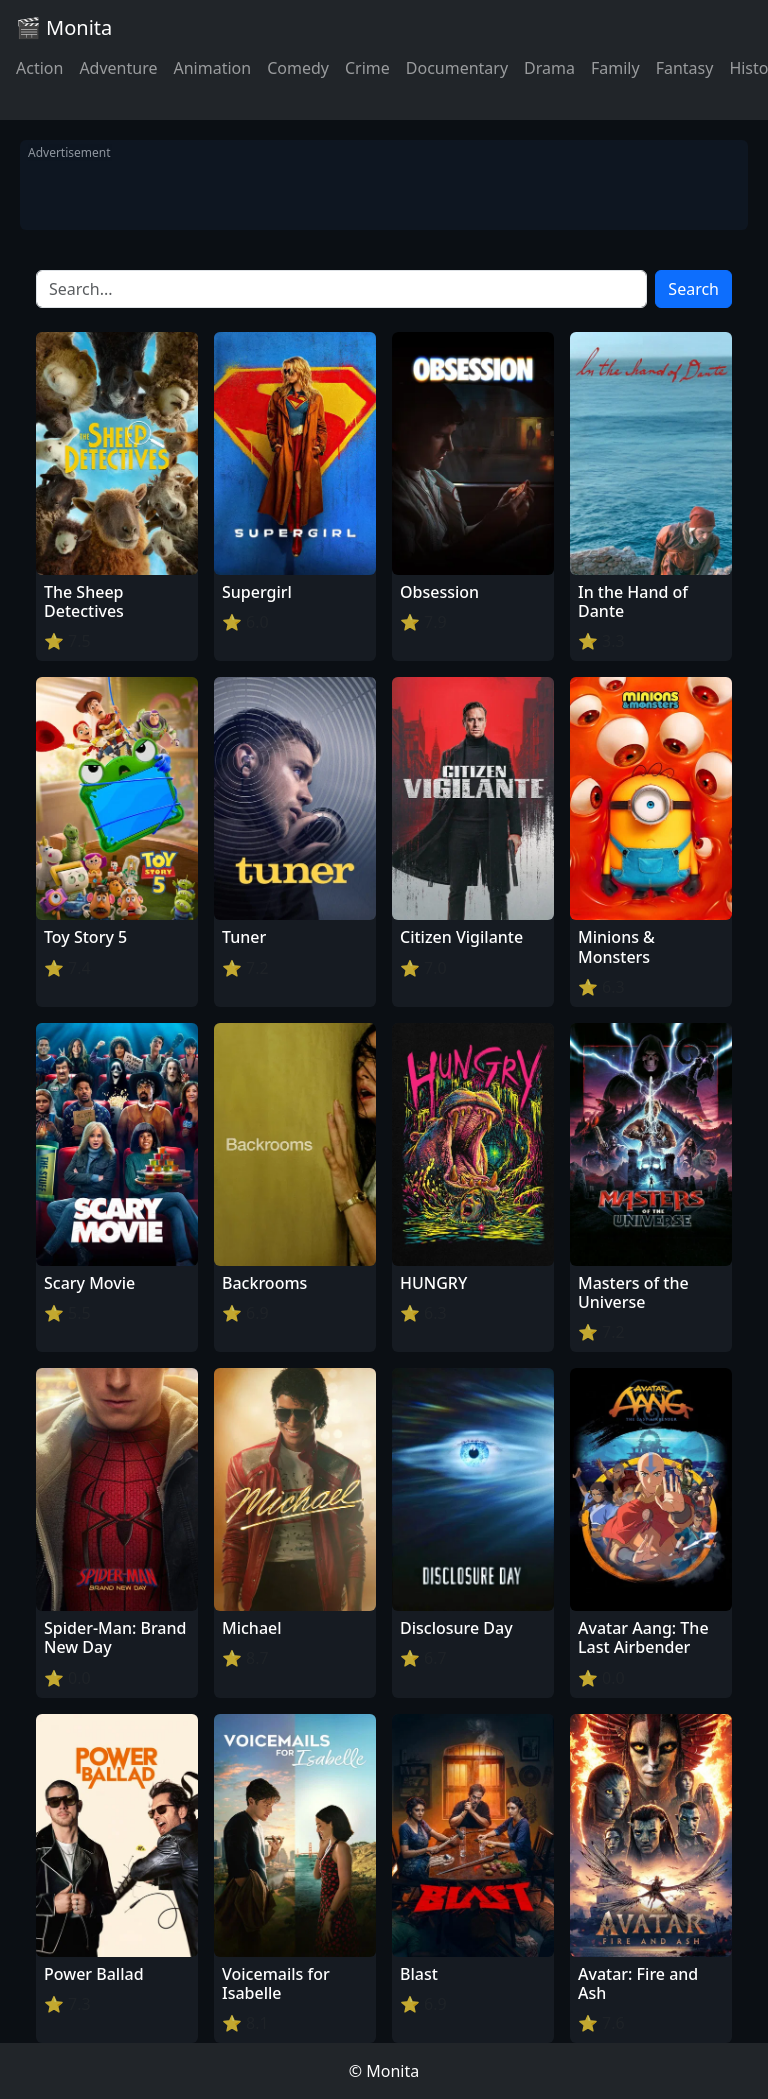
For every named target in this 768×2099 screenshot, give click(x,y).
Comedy (298, 68)
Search (693, 289)
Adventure (118, 68)
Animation (212, 68)
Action (39, 68)
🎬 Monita (64, 27)
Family (615, 68)
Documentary (457, 68)
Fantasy (685, 68)
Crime (367, 68)
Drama (549, 68)
